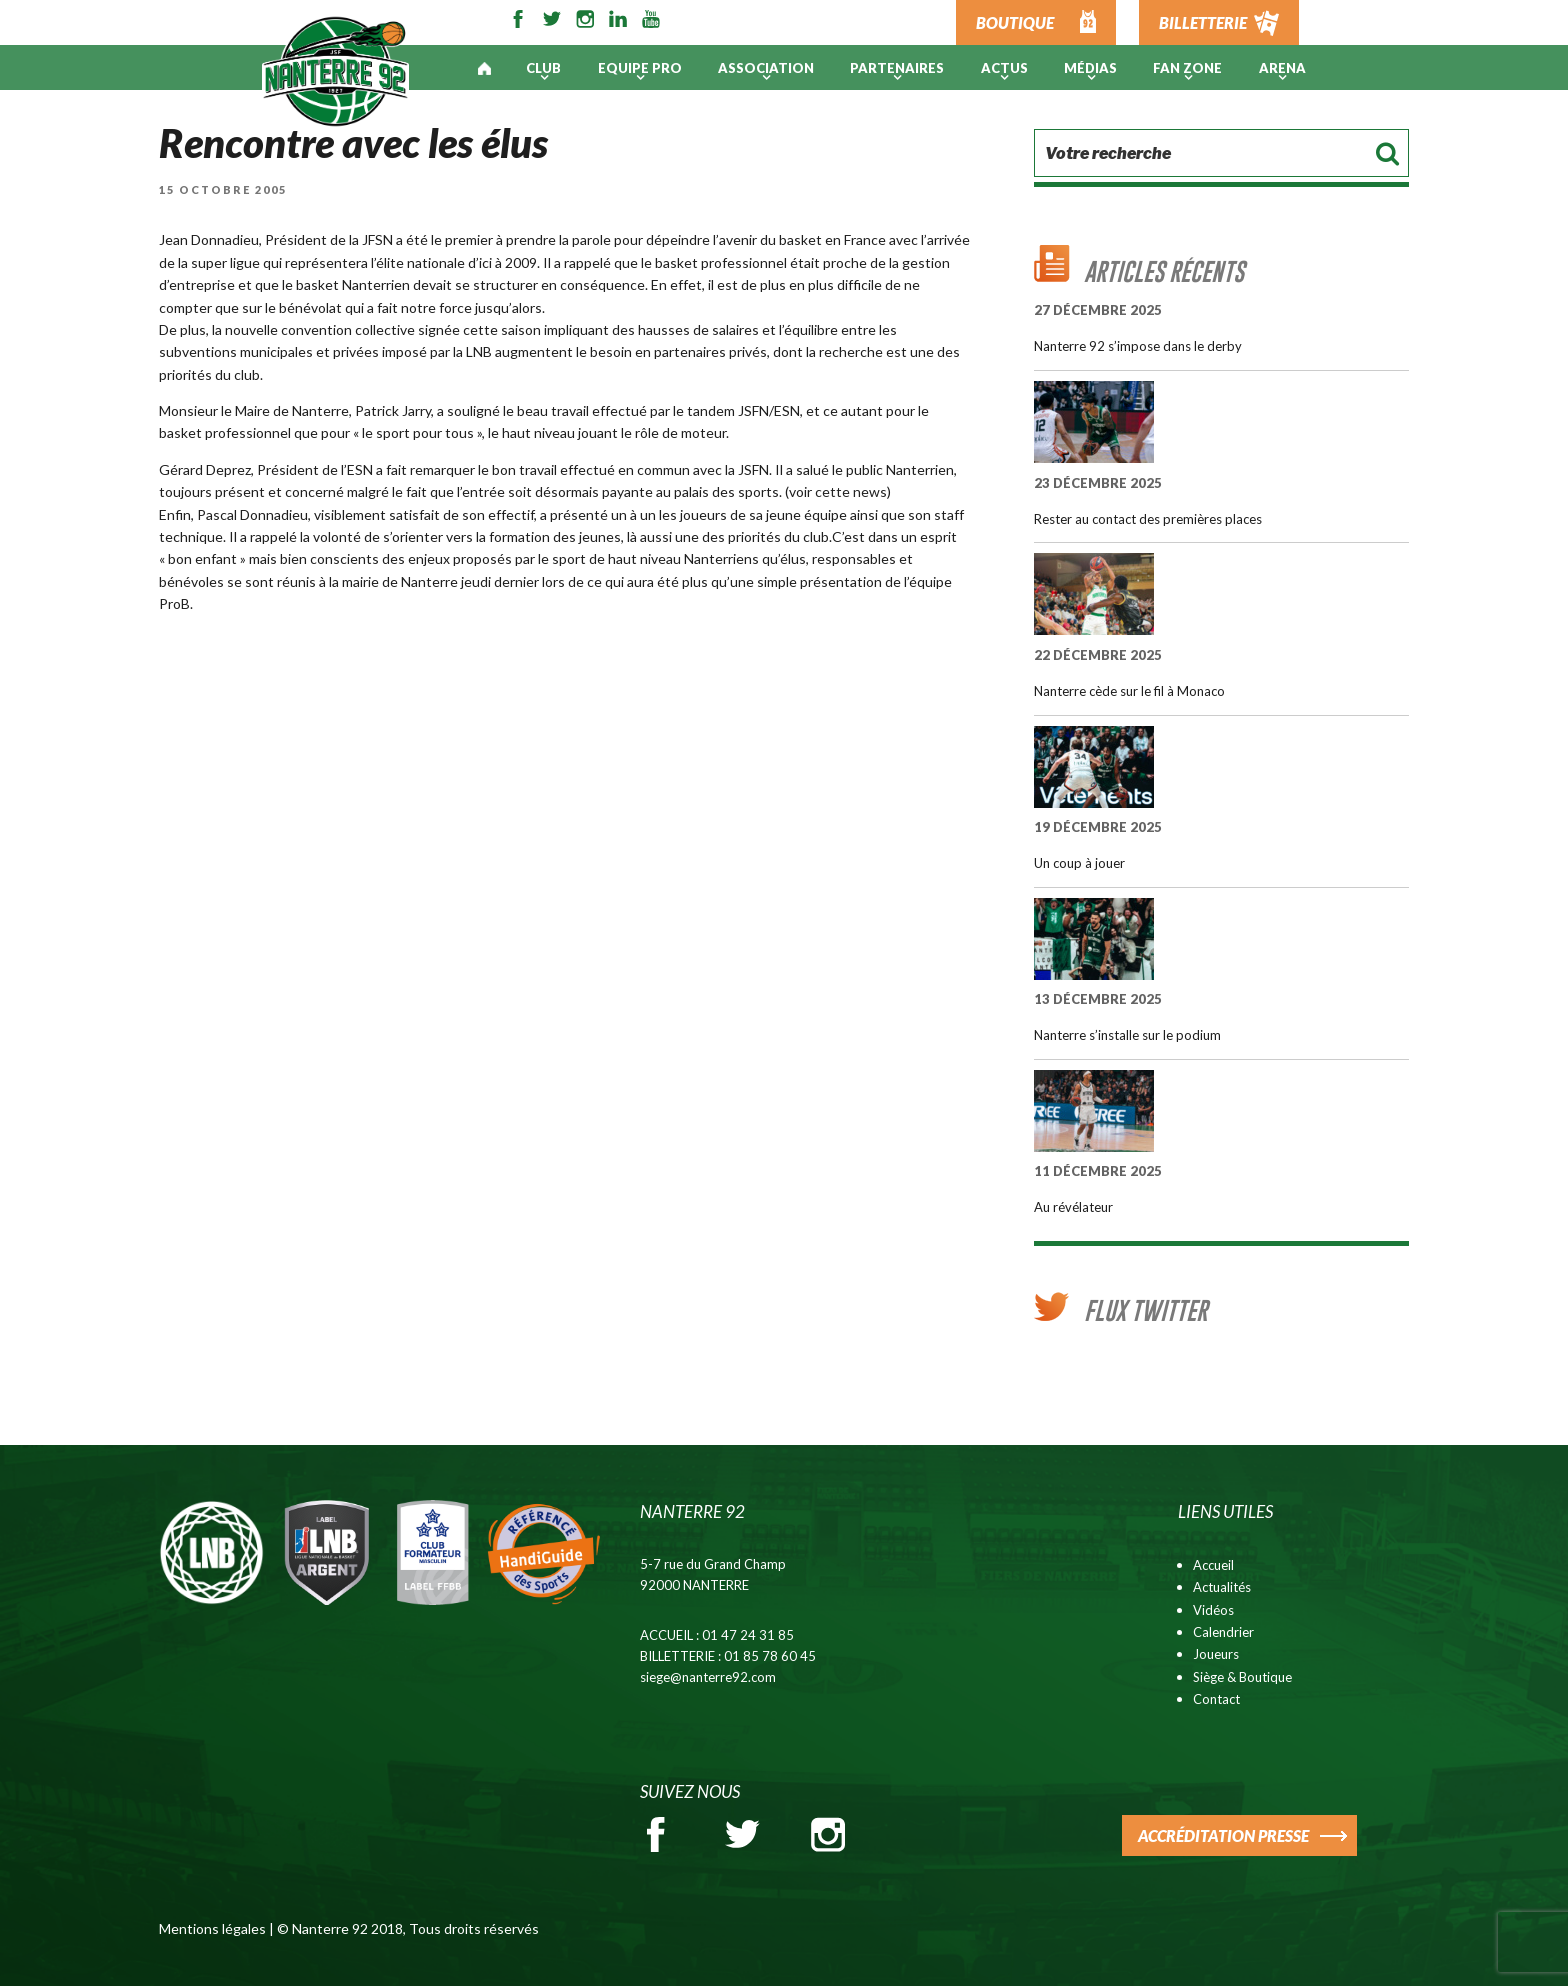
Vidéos (1213, 1610)
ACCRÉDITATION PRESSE (1223, 1835)
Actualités (1222, 1587)
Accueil (1213, 1565)
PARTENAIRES (897, 68)
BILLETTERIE (1203, 22)
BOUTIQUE (1015, 22)
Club (543, 68)
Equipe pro (640, 68)
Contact (1216, 1699)
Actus (1004, 68)
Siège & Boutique (1242, 1677)
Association (766, 68)
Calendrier (1223, 1632)
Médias (1090, 68)
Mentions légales (212, 1928)
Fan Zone (1187, 68)
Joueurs (1216, 1654)
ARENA (1282, 68)
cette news (851, 491)
